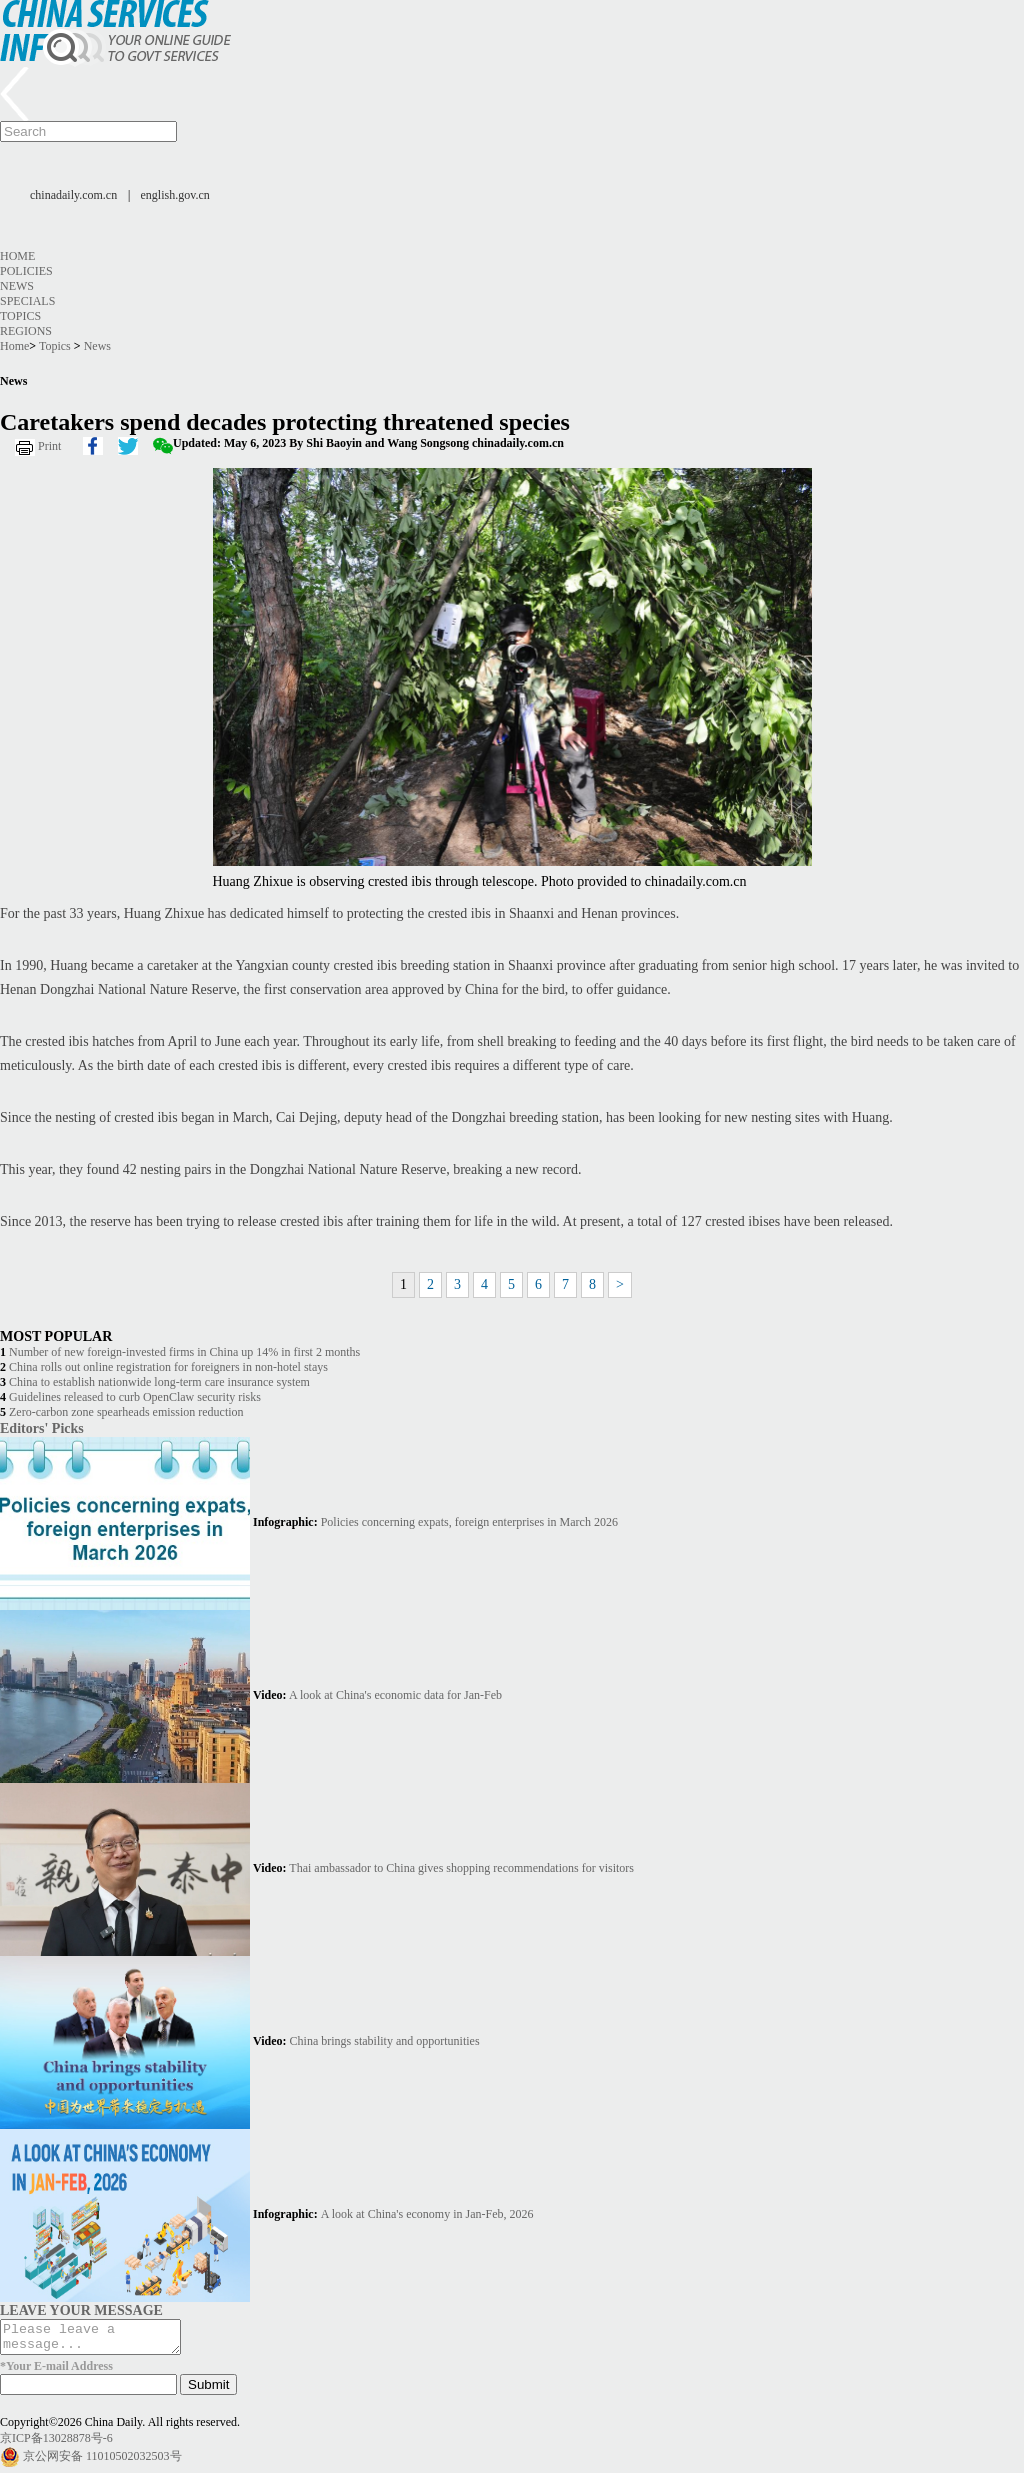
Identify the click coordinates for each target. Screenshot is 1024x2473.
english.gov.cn (175, 195)
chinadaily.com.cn (73, 195)
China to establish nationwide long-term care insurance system (159, 1382)
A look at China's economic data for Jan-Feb (395, 1695)
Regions (26, 331)
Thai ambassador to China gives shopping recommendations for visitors (461, 1868)
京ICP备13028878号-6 (56, 2444)
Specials (27, 301)
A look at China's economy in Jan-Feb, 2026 (427, 2214)
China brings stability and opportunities (385, 2041)
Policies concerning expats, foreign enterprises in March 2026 (469, 1522)
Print (49, 446)
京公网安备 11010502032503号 (102, 2462)
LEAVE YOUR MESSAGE (81, 2310)
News (17, 286)
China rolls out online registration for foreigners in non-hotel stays (168, 1367)
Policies (26, 271)
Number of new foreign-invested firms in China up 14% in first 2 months (184, 1352)
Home (17, 256)
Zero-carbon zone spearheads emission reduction (126, 1412)
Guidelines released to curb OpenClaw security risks (135, 1397)
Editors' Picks (42, 1428)
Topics (20, 316)
